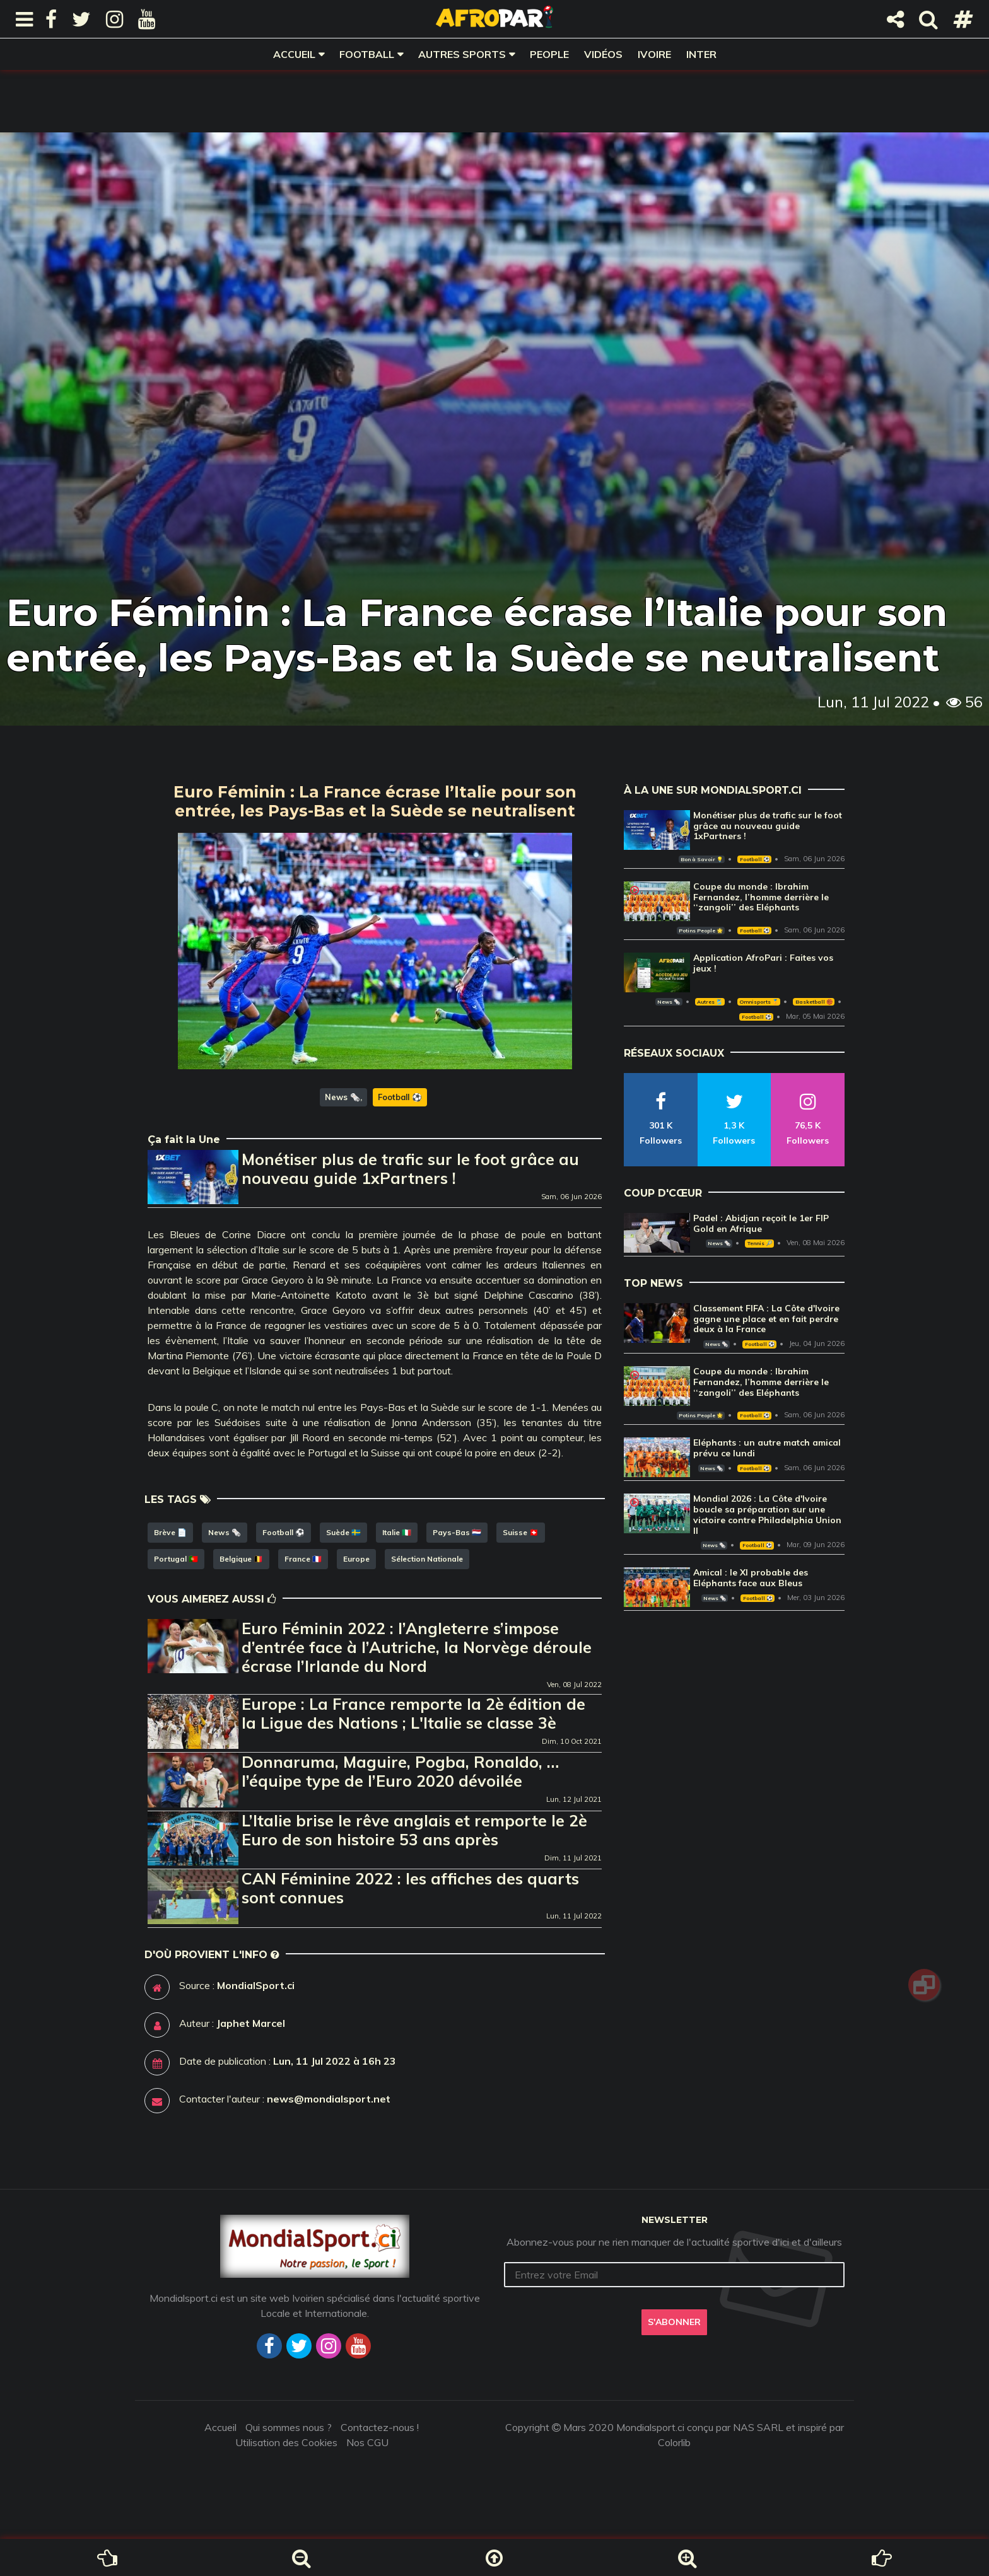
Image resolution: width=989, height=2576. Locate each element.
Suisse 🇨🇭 (521, 1532)
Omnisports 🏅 (758, 1002)
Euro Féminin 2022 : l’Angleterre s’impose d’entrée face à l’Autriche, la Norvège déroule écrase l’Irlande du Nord (417, 1647)
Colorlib (674, 2442)
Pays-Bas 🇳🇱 (457, 1532)
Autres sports (462, 54)
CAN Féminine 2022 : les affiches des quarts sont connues (410, 1888)
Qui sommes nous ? (288, 2427)
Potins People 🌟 (701, 930)
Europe (356, 1559)
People (549, 54)
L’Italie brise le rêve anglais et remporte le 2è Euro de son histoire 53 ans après (414, 1830)
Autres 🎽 (709, 1002)
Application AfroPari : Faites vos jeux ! (763, 963)
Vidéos (603, 54)
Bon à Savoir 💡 (702, 859)
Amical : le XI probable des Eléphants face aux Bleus (750, 1578)
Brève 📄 (170, 1532)
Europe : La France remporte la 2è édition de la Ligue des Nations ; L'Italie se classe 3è (413, 1713)
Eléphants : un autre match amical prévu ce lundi (767, 1448)
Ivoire (654, 54)
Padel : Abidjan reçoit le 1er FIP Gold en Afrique (761, 1223)
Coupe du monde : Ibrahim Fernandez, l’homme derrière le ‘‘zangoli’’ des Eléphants (761, 897)
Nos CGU (367, 2442)
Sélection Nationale (427, 1559)
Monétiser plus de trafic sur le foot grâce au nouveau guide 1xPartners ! (410, 1168)
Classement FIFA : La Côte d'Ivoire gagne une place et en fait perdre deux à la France (766, 1319)
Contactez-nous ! (380, 2427)
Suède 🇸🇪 (343, 1532)
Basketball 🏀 (814, 1002)
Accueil (294, 54)
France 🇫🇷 (303, 1559)
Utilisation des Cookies (286, 2442)
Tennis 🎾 (759, 1243)
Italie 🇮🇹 (396, 1532)
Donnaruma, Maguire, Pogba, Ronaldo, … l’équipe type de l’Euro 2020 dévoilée (400, 1771)
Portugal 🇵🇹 (176, 1559)
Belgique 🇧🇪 (241, 1559)
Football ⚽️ (400, 1097)
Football (366, 54)
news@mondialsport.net (328, 2098)
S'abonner (674, 2322)
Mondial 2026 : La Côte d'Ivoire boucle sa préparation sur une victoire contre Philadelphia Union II (767, 1514)
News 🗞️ (342, 1097)
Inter (701, 54)
